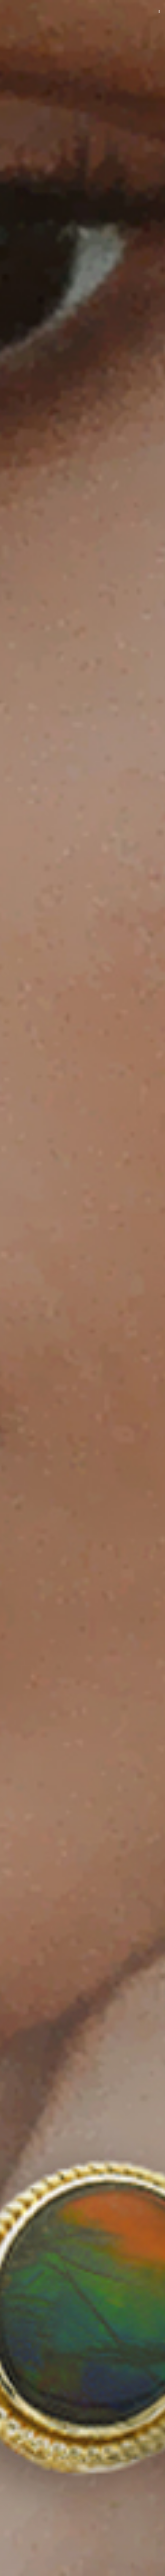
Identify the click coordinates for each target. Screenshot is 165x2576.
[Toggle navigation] (159, 13)
